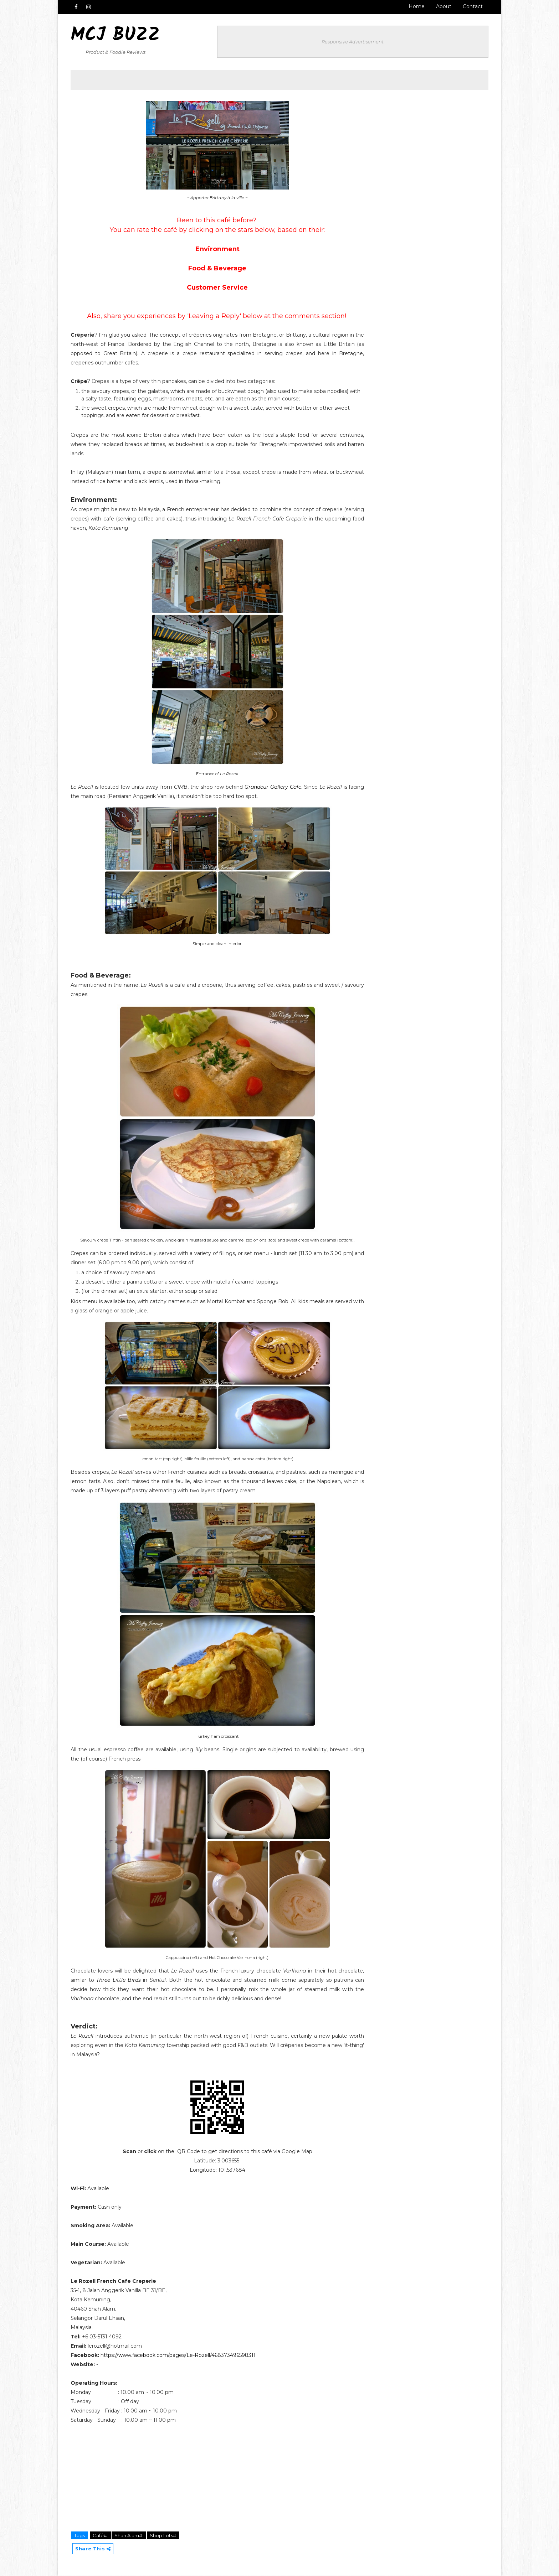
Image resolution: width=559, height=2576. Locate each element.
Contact (472, 6)
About (443, 6)
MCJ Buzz (115, 36)
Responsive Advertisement (358, 41)
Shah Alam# (129, 2536)
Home (416, 6)
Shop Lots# (163, 2536)
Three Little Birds (117, 1981)
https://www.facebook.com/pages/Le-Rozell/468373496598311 (178, 2356)
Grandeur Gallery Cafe (278, 787)
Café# (100, 2536)
